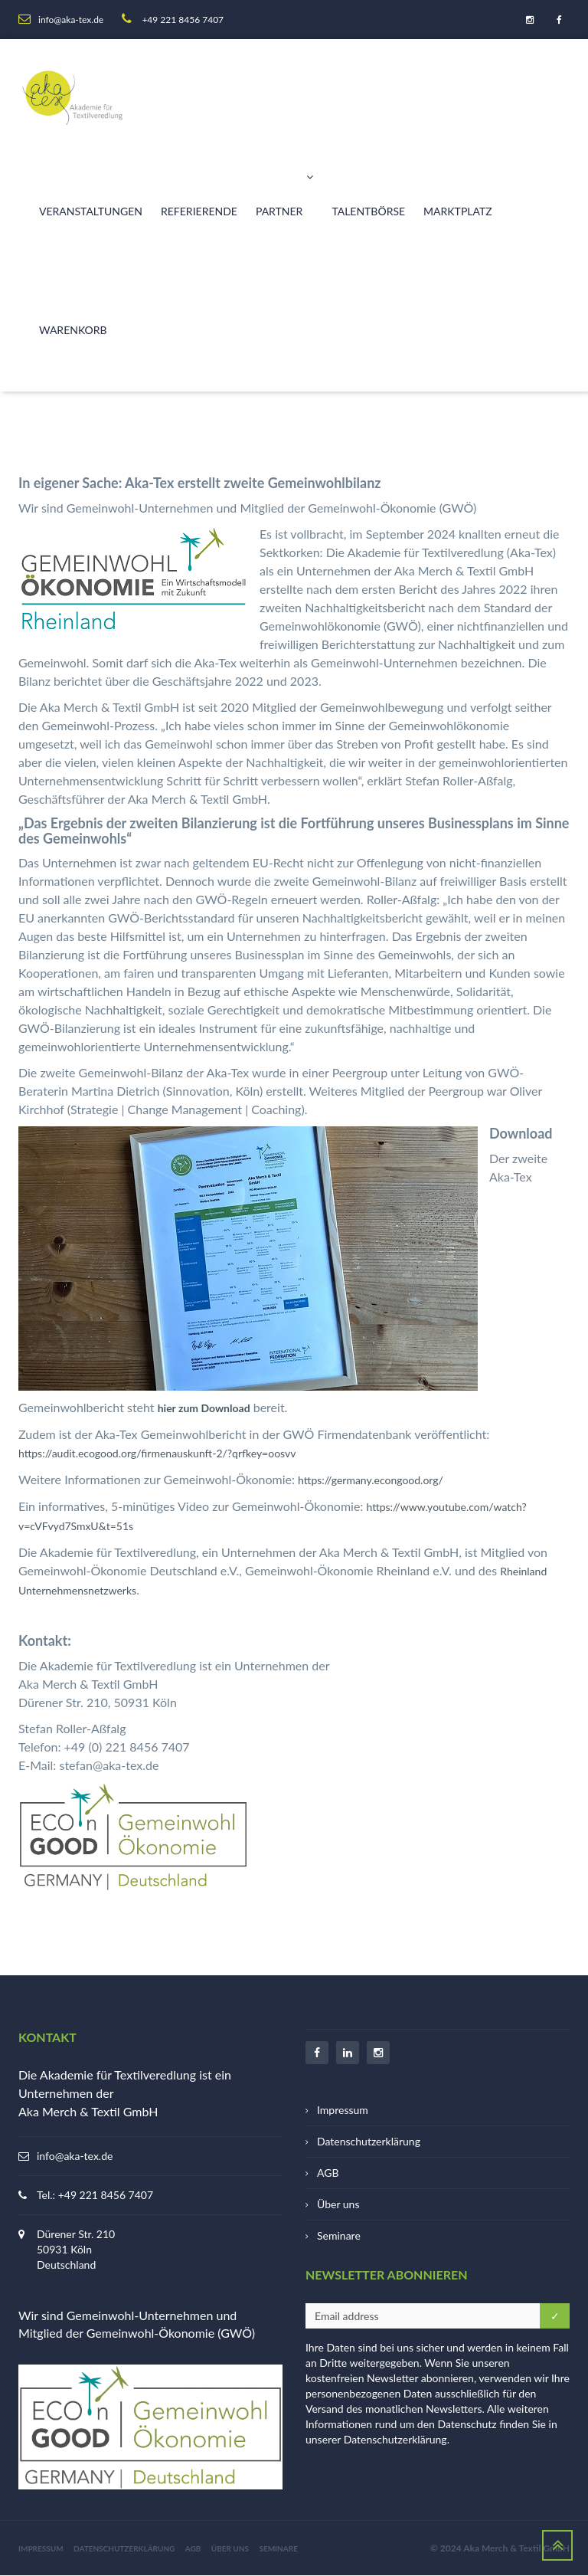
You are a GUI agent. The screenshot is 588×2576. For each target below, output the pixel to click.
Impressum (342, 2109)
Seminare (339, 2235)
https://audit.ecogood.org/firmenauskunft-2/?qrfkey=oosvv (157, 1453)
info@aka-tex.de (75, 2155)
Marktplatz (457, 211)
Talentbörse (368, 211)
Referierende (199, 211)
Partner (284, 186)
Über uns (338, 2204)
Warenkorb (73, 329)
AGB (328, 2172)
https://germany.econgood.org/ (370, 1479)
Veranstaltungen (90, 211)
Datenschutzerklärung (368, 2141)
